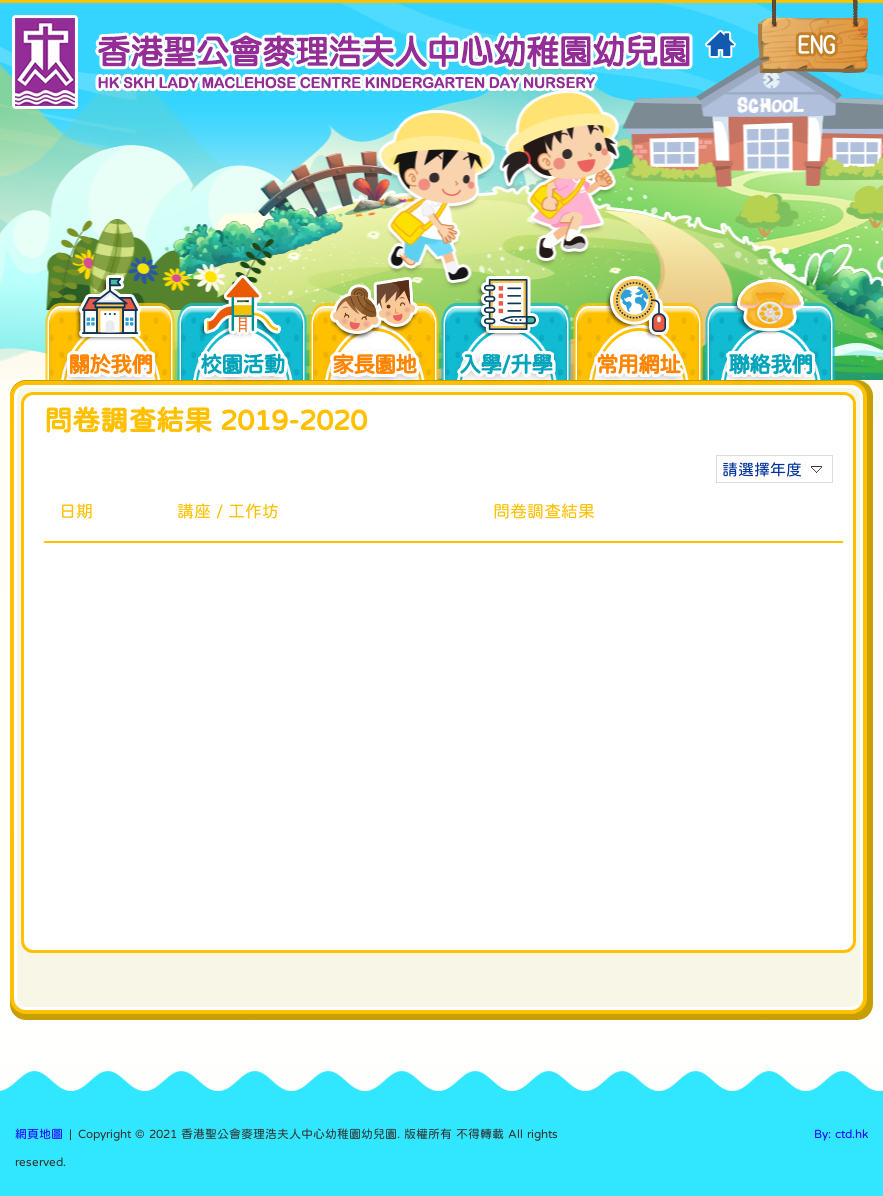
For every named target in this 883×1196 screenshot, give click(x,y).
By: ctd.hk (841, 1134)
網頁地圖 (39, 1134)
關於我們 (120, 332)
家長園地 (384, 332)
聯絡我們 (770, 332)
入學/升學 (515, 332)
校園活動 (252, 332)
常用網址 (638, 332)
